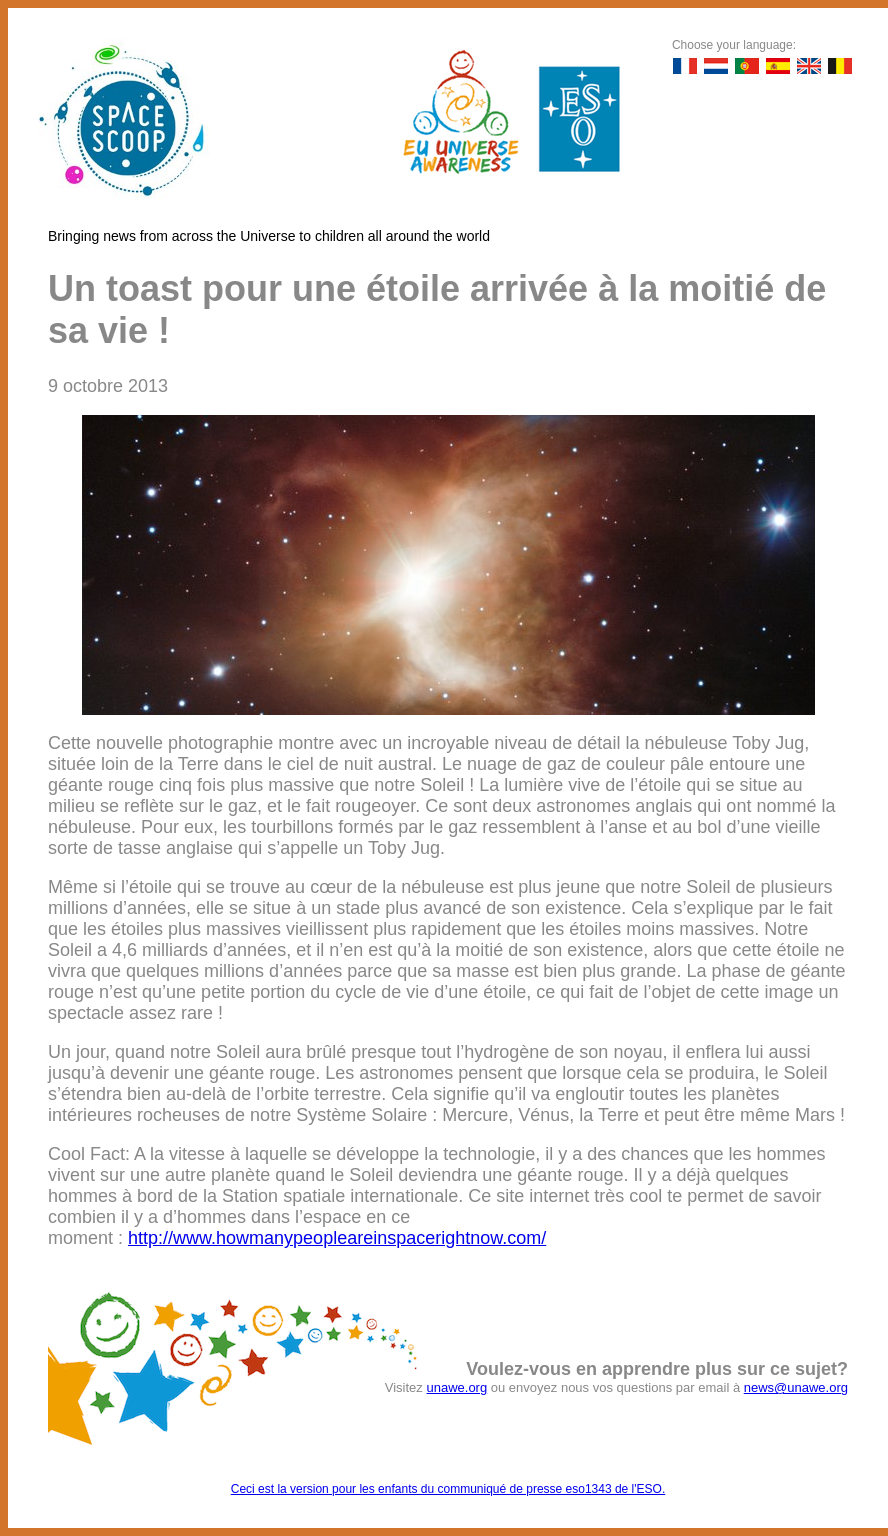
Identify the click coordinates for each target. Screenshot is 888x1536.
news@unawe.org (796, 1387)
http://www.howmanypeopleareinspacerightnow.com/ (337, 1238)
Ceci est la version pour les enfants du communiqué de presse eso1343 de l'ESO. (448, 1489)
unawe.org (456, 1387)
